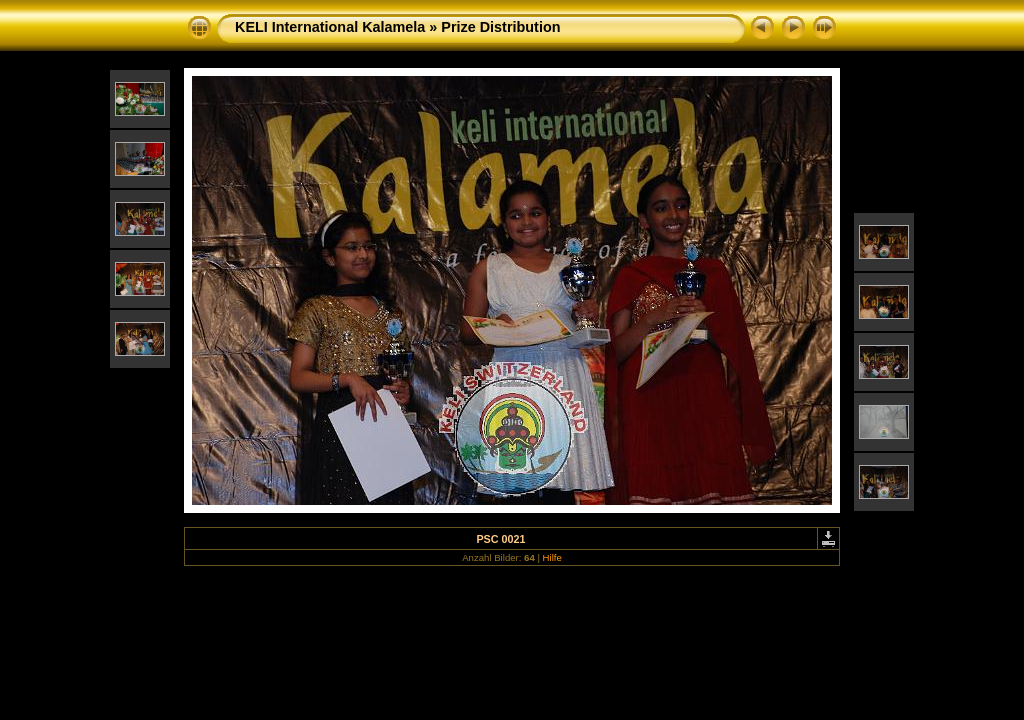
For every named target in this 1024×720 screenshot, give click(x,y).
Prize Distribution (500, 27)
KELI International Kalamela (330, 27)
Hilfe (552, 557)
